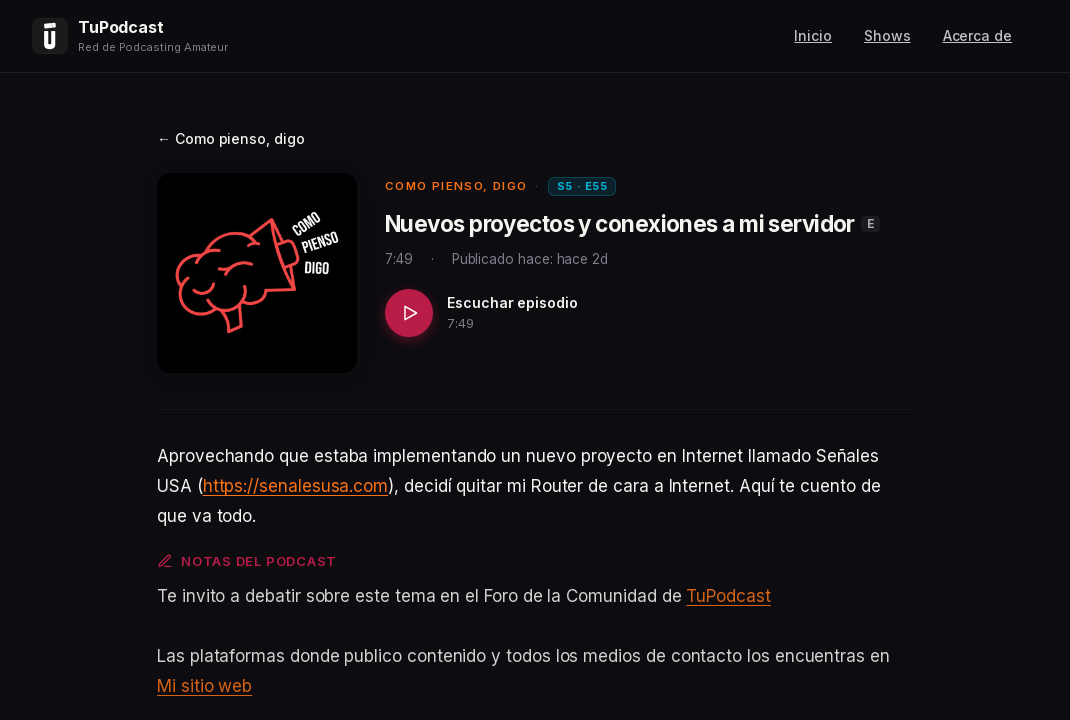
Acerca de (977, 35)
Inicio (813, 35)
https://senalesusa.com (295, 486)
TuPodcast (728, 596)
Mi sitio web (204, 686)
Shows (887, 35)
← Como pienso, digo (231, 138)
